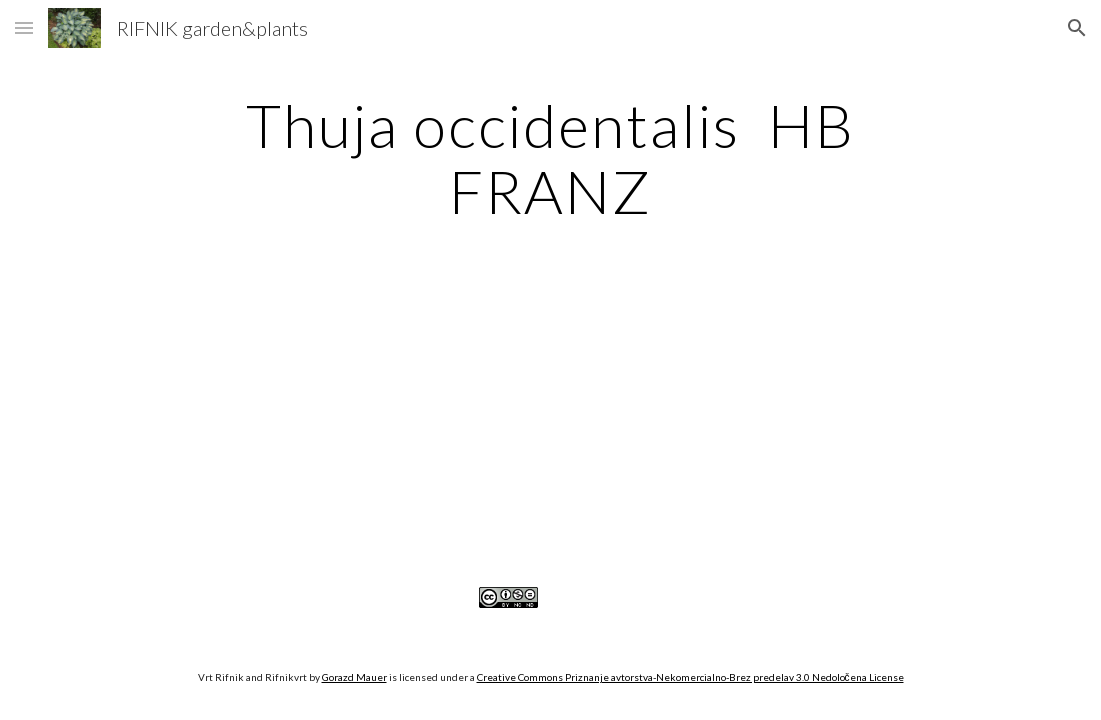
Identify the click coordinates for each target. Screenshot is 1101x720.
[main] (550, 158)
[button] (24, 27)
